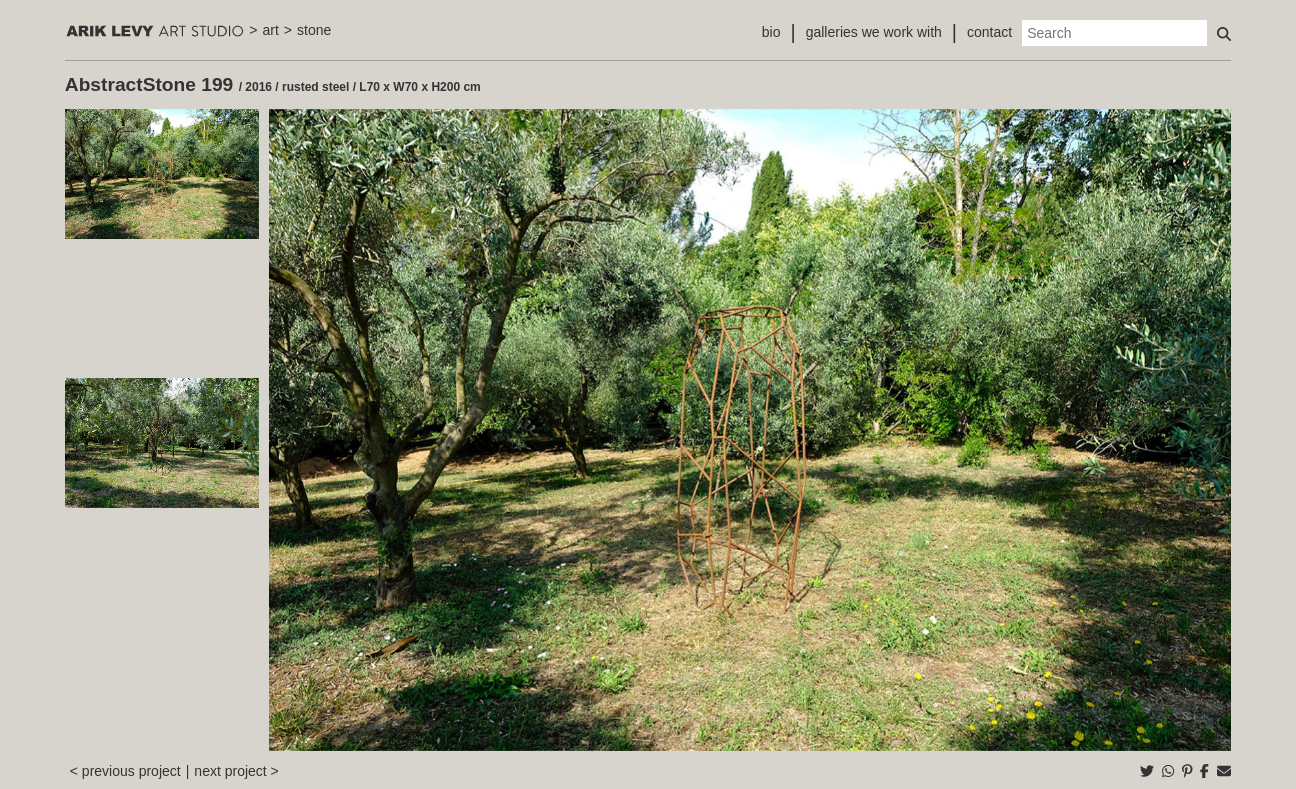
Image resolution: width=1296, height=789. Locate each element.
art (270, 30)
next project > (236, 771)
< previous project (125, 771)
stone (314, 30)
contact (989, 32)
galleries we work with (874, 32)
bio (771, 32)
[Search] (1114, 33)
